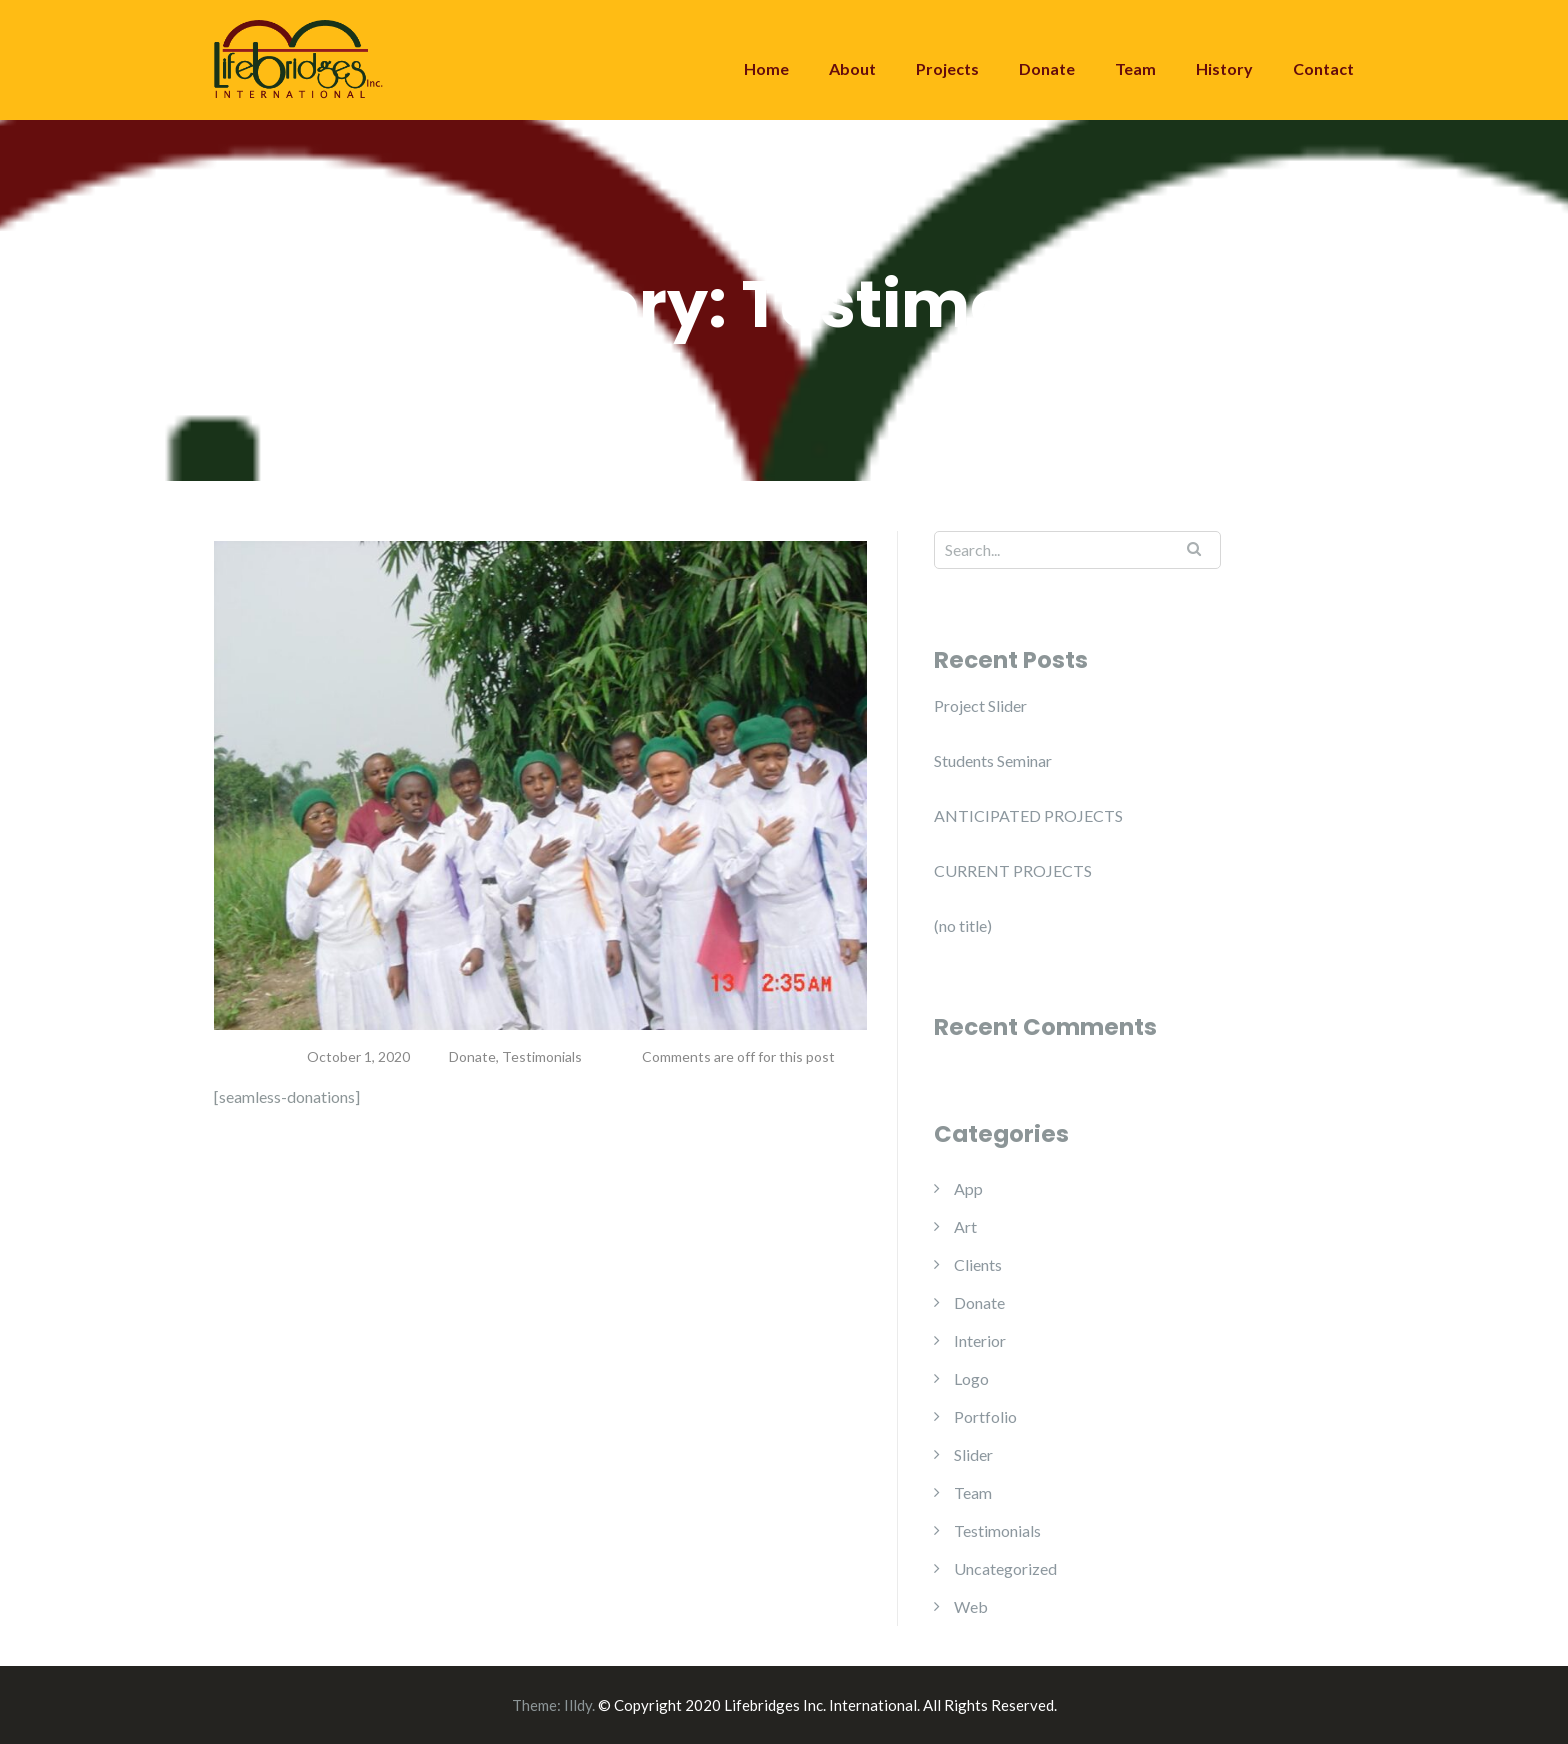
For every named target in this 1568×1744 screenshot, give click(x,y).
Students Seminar (993, 760)
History (1224, 68)
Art (965, 1226)
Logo (971, 1378)
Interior (980, 1340)
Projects (947, 68)
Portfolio (985, 1416)
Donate (1047, 68)
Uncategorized (1005, 1568)
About (852, 68)
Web (971, 1606)
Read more (284, 1172)
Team (1135, 68)
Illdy (578, 1705)
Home (766, 68)
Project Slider (980, 705)
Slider (973, 1454)
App (968, 1188)
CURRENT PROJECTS (1013, 870)
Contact (1323, 68)
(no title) (963, 925)
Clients (978, 1264)
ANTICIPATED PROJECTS (1028, 815)
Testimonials (542, 1056)
